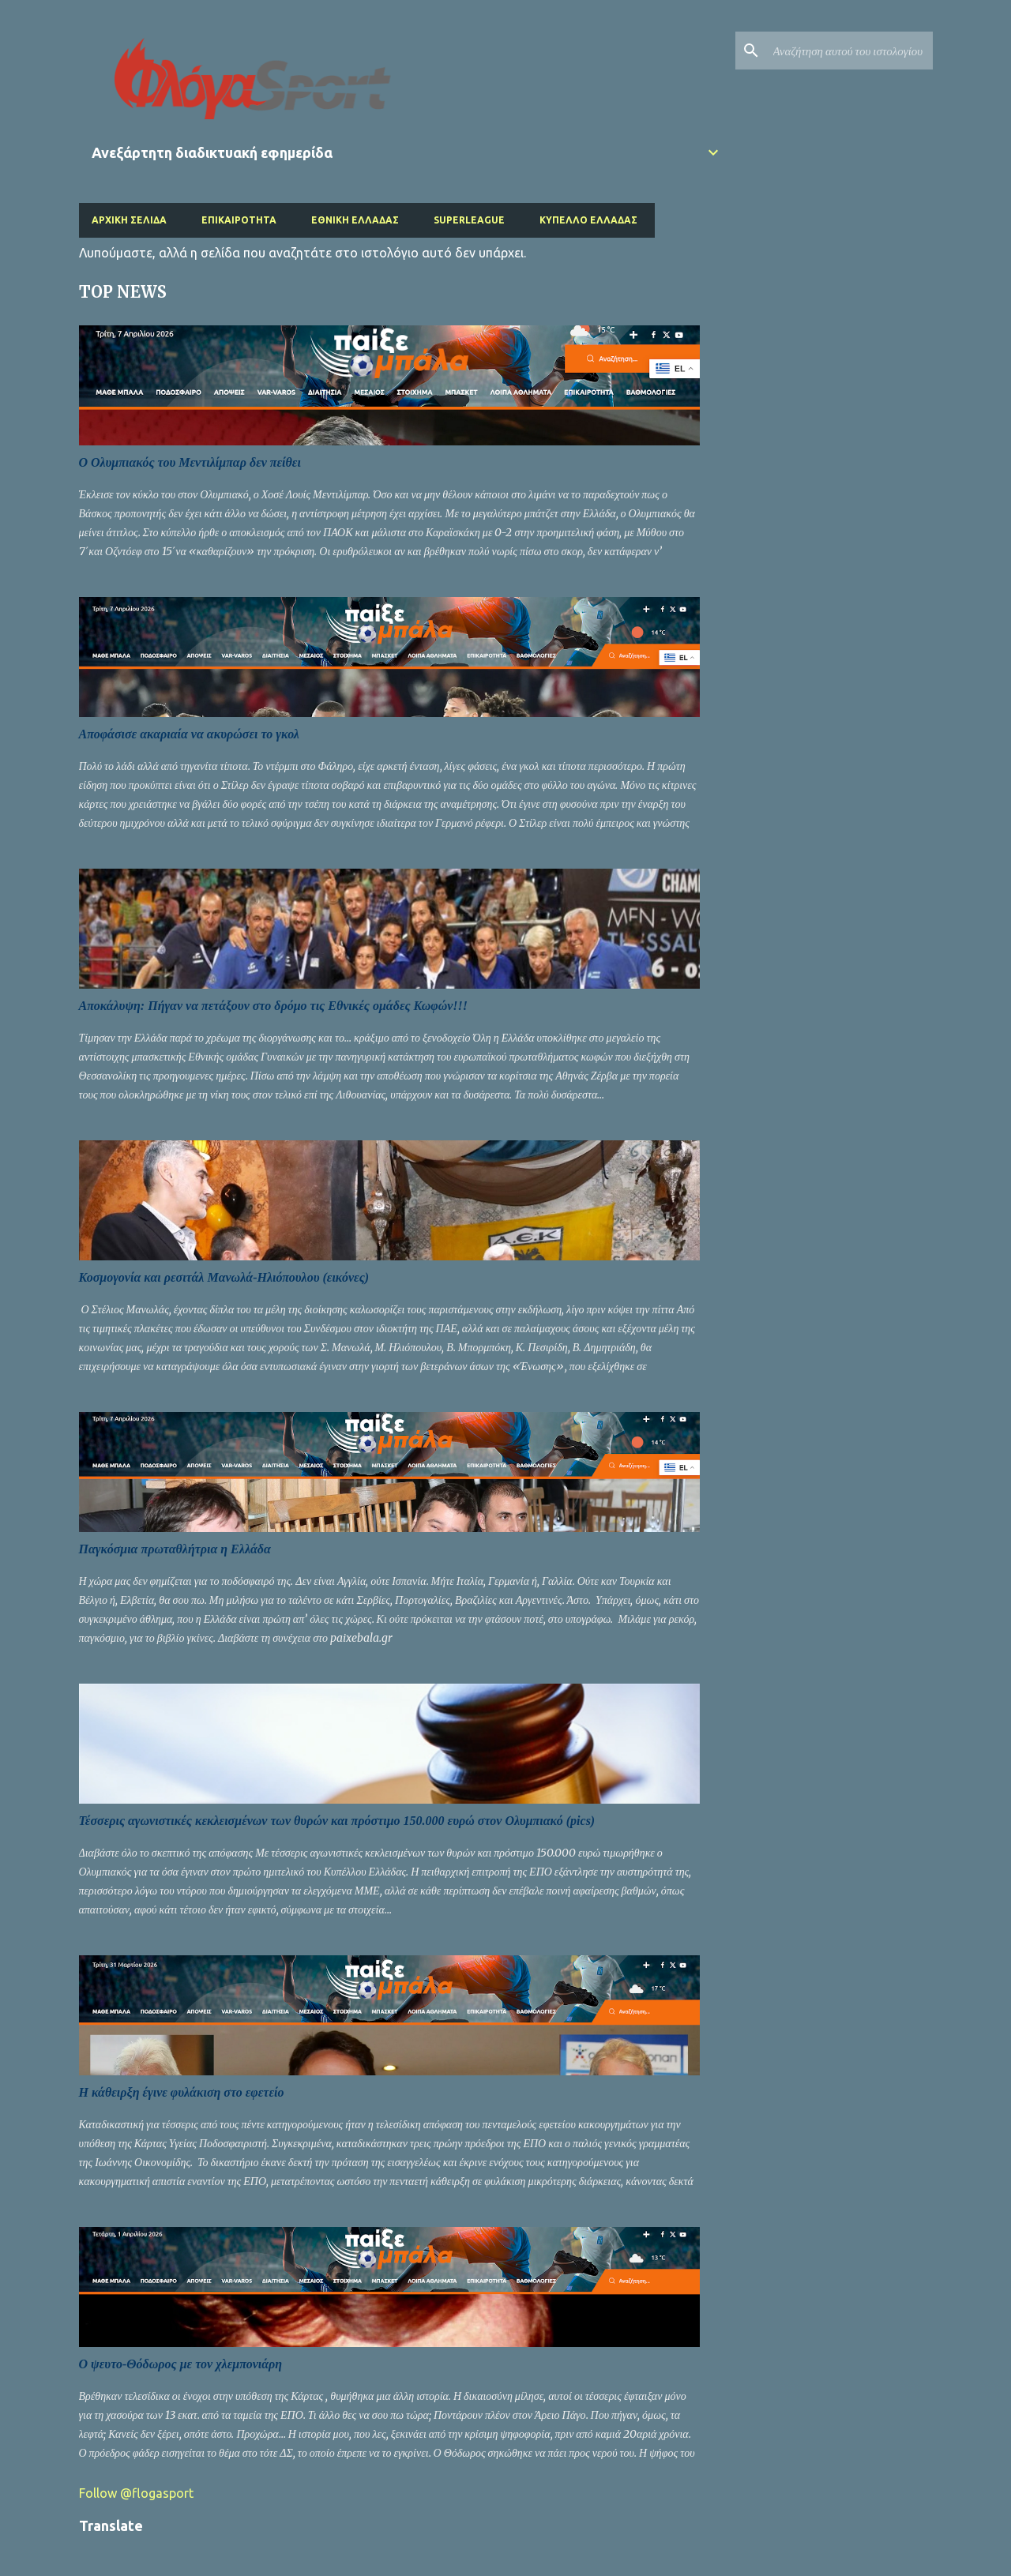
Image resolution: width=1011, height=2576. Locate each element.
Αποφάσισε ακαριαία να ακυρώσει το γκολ (189, 734)
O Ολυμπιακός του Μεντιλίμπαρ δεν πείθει (190, 462)
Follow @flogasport (136, 2493)
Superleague (469, 220)
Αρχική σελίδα (129, 220)
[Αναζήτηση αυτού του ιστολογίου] (850, 50)
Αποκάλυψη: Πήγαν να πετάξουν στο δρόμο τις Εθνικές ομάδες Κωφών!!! (273, 1005)
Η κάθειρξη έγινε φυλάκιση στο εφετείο (181, 2092)
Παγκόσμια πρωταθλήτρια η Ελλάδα (175, 1549)
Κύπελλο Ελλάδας (588, 220)
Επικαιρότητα (238, 220)
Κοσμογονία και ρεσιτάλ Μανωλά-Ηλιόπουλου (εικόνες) (224, 1277)
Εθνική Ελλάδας (355, 220)
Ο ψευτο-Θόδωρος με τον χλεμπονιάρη (181, 2364)
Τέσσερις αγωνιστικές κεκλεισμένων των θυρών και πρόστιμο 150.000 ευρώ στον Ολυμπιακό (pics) (337, 1820)
